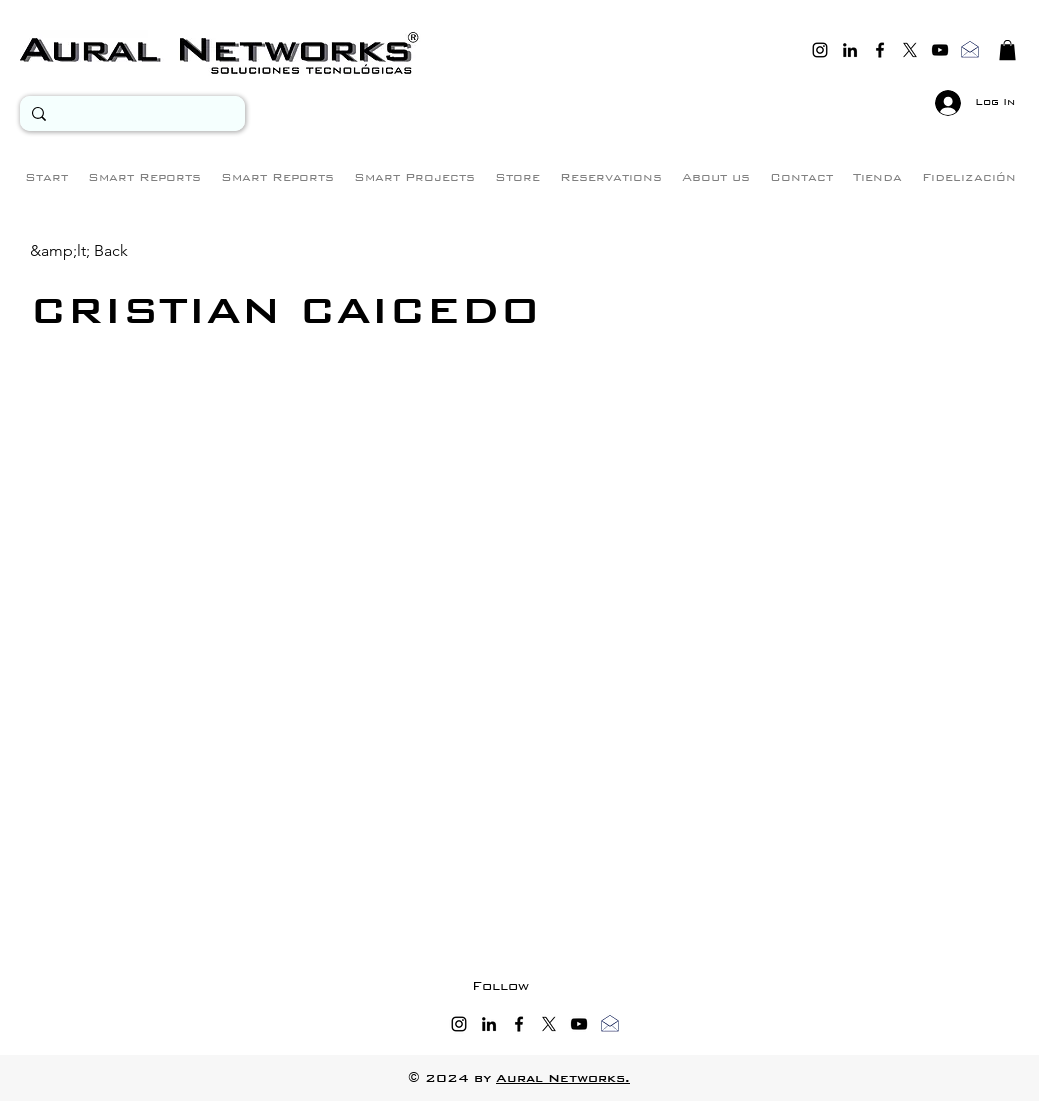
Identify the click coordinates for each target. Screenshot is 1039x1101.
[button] (1007, 50)
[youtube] (940, 50)
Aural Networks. (563, 1078)
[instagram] (820, 50)
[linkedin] (850, 50)
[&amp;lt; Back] (79, 250)
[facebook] (880, 50)
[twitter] (910, 50)
